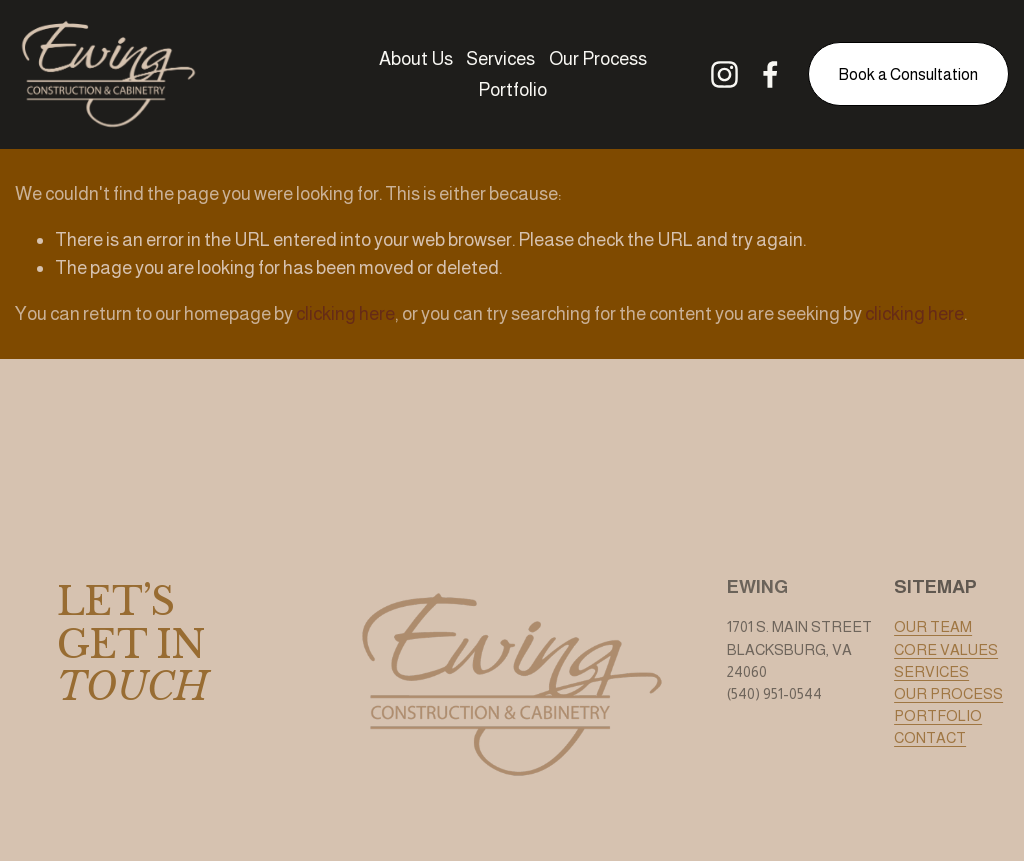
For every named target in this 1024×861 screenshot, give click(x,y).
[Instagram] (724, 74)
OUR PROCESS (948, 694)
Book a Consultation (908, 74)
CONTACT (930, 738)
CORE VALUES (946, 650)
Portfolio (512, 89)
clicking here (345, 313)
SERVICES (931, 672)
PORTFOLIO (938, 716)
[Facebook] (770, 74)
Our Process (598, 58)
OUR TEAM (933, 627)
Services (500, 58)
